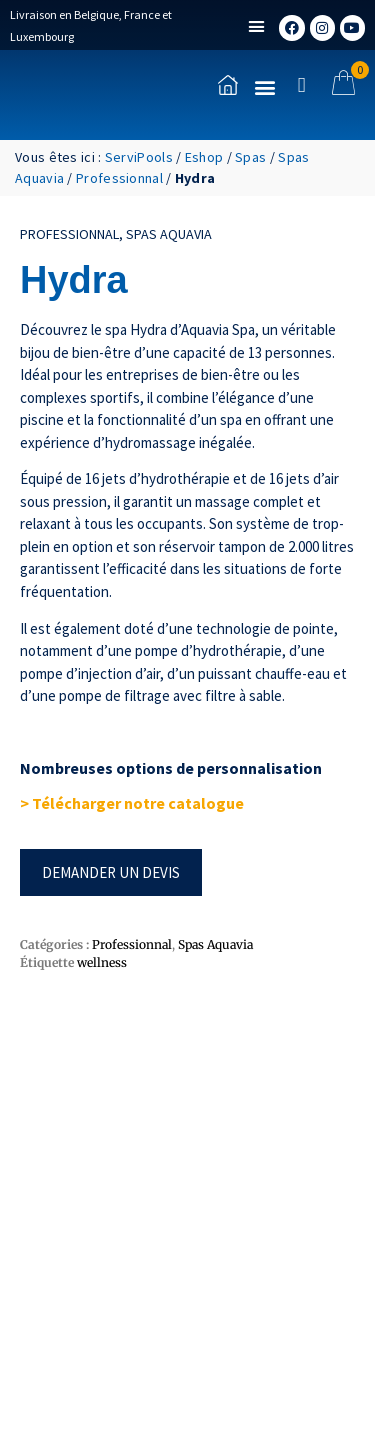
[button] (257, 27)
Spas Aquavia (169, 234)
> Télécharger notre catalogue (133, 803)
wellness (102, 962)
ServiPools (139, 157)
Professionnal (119, 178)
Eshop (204, 157)
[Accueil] (228, 85)
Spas (250, 157)
